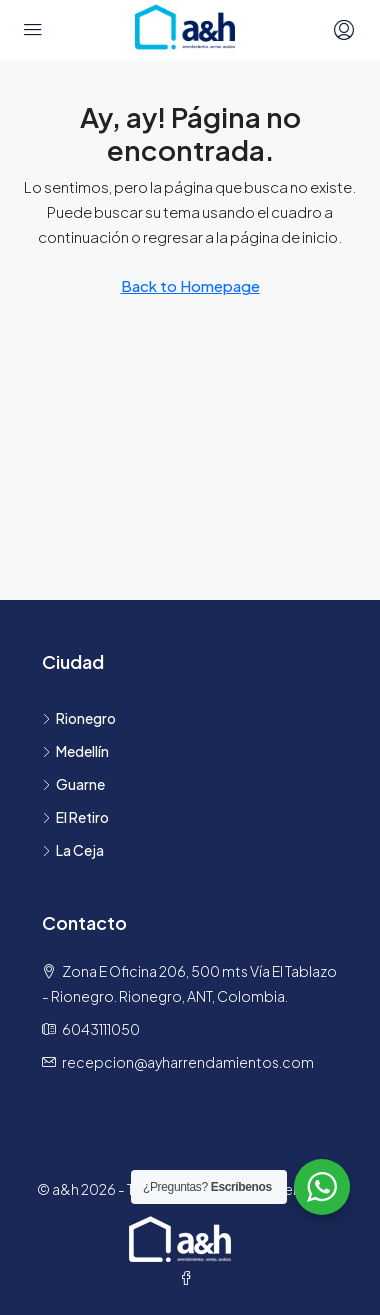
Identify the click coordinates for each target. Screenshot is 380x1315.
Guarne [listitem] (73, 784)
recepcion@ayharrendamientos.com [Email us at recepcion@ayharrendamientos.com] (188, 1062)
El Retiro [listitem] (75, 817)
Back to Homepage (190, 285)
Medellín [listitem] (75, 751)
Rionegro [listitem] (79, 718)
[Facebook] (190, 1278)
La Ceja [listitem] (73, 850)
